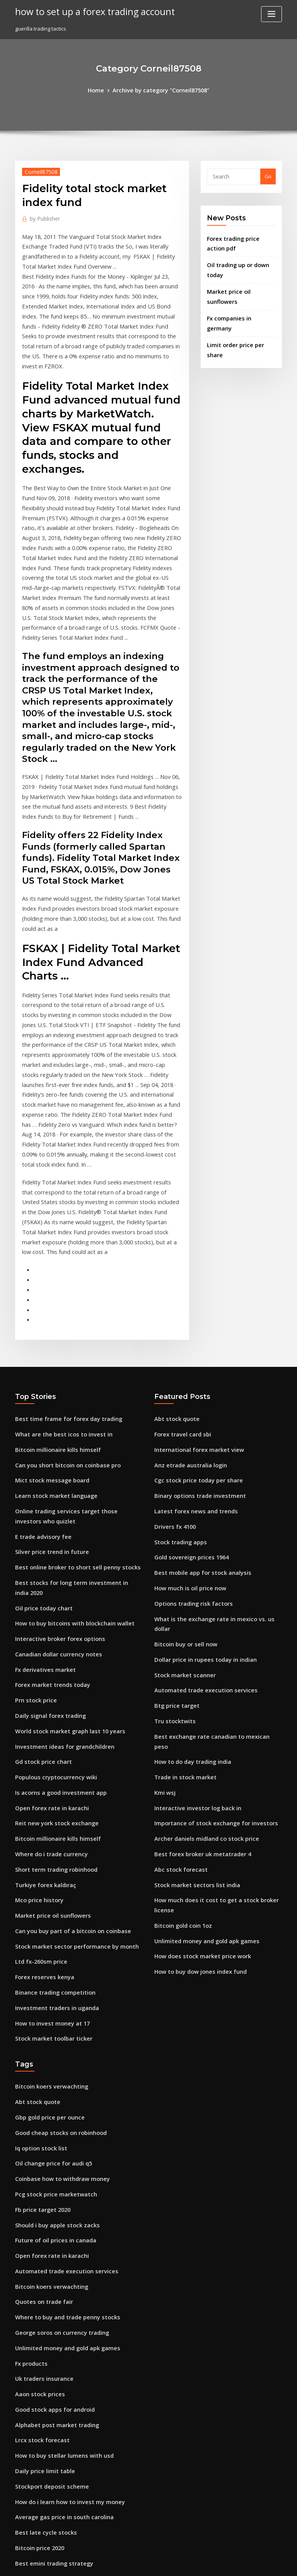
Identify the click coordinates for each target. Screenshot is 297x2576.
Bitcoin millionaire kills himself (52, 1285)
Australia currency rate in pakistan (57, 2434)
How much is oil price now (186, 1413)
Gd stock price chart (40, 1564)
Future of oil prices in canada (51, 2008)
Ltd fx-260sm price (37, 1748)
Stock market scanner (181, 1484)
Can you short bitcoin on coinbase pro (61, 1299)
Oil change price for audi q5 (49, 1937)
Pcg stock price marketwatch (50, 1966)
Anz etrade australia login (186, 1299)
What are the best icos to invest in (56, 1271)
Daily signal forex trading (46, 1521)
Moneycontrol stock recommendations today (70, 2463)
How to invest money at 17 (47, 1805)
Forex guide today (37, 2491)
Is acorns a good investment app (54, 1592)
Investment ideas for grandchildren (59, 1550)
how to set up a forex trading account (87, 10)
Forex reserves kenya (41, 1763)
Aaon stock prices (36, 2150)
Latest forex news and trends (190, 1342)
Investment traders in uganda (52, 1791)
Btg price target (174, 1512)
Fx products (29, 2122)
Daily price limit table (41, 2221)
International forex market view (193, 1285)
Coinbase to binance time (46, 2321)
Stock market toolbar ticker (48, 1819)
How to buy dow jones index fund (195, 1740)
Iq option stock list (37, 1923)
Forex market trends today (48, 1493)
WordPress (129, 2563)
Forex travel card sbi (179, 1271)
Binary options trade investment (193, 1328)
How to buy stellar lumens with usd (58, 2207)
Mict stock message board (47, 1313)
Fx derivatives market (41, 1478)
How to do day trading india (189, 1555)
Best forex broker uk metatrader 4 (196, 1640)
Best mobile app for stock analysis (195, 1399)
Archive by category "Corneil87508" (160, 89)
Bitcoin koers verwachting (47, 1866)
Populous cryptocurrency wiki (51, 1578)
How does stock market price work (196, 1725)
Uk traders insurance (41, 2136)
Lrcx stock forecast (38, 2193)
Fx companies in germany (238, 300)
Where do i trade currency (47, 1649)
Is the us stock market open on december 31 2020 (74, 2378)
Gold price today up (39, 2420)
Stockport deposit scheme (47, 2236)
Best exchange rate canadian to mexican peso (210, 1541)
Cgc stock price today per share (193, 1313)
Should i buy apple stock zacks (52, 1994)
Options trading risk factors (188, 1427)
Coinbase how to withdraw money (56, 1952)
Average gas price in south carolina (58, 2264)
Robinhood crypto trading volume (56, 2349)
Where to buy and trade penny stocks (60, 2079)
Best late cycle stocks (41, 2278)
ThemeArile (214, 2563)
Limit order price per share (240, 315)
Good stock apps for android (50, 2165)
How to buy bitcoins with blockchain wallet (67, 1436)
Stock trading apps (177, 1370)
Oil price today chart (40, 1422)
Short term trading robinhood (52, 1663)
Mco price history (36, 1691)
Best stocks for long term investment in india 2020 (75, 1407)
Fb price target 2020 (39, 1980)
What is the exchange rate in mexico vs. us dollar (213, 1441)
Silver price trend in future (48, 1379)
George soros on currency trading (57, 2093)
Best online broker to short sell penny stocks (68, 1393)
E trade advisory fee (40, 1365)
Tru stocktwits (171, 1526)
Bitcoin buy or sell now (181, 1456)
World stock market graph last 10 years (63, 1535)
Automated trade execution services (199, 1498)
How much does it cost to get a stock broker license (217, 1683)
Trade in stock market (181, 1569)
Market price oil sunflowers (240, 284)
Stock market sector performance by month (68, 1734)
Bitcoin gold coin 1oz (179, 1697)
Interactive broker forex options (54, 1450)
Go (268, 175)
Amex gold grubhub (39, 2506)
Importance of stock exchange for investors (207, 1612)
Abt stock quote (173, 1257)
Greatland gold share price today (56, 2335)
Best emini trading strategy (49, 2306)
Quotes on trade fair (40, 2065)
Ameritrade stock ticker (44, 2392)
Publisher (42, 216)
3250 (20, 2520)
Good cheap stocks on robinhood (55, 1909)
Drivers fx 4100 (172, 1356)
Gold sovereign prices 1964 (187, 1385)
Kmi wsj (163, 1583)
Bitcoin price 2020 (36, 2293)
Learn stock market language (51, 1328)
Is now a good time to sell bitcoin (55, 2406)
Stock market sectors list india (191, 1669)
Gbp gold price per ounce (46, 1895)
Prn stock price (33, 1507)
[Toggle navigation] (271, 14)
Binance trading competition (50, 1777)
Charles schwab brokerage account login (65, 2363)
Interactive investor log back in (192, 1598)
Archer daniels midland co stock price (201, 1626)
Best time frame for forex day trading (61, 1257)
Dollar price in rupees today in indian (200, 1470)
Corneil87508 (38, 170)
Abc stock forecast (176, 1654)
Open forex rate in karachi (47, 1606)
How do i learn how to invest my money (63, 2250)
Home (101, 89)
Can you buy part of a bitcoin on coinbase (65, 1720)
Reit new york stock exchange (51, 1621)
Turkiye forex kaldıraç (42, 1678)
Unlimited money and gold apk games (201, 1711)
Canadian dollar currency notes (54, 1464)
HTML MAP (241, 2563)
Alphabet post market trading (51, 2179)
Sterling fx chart (35, 2477)
